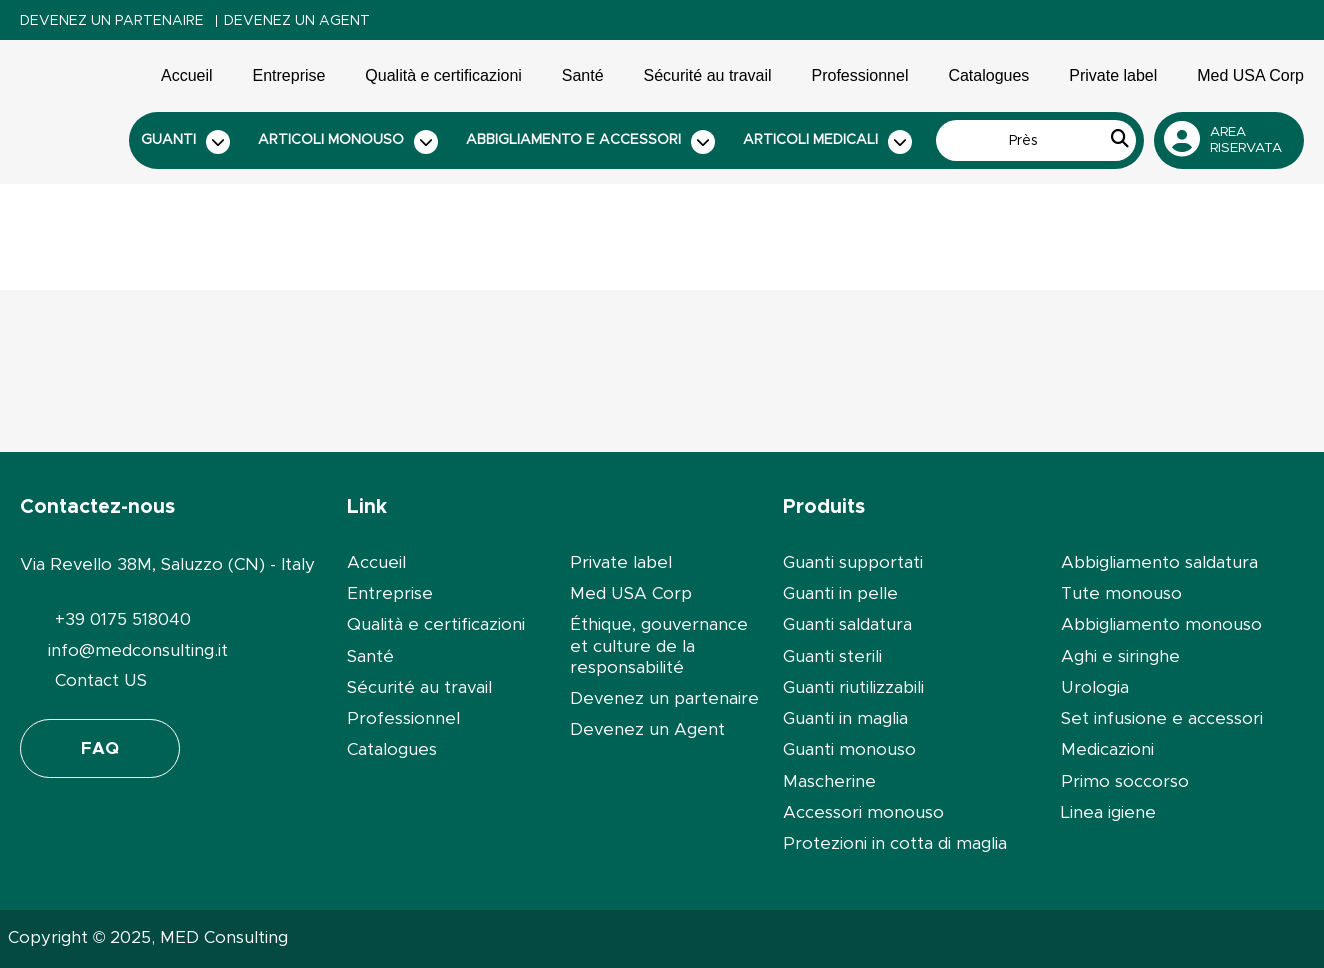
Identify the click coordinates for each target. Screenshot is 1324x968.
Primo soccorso (1125, 781)
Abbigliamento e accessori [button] (591, 142)
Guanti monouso (849, 749)
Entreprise (289, 75)
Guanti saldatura (847, 624)
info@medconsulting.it (138, 650)
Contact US (101, 680)
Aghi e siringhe (1120, 656)
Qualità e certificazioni (443, 75)
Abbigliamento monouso (1161, 624)
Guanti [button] (186, 142)
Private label (1113, 75)
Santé (583, 75)
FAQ (100, 748)
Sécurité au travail (708, 75)
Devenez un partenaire (112, 21)
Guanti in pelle (840, 593)
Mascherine (829, 781)
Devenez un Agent (297, 21)
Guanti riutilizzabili (853, 687)
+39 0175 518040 (123, 619)
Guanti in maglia (845, 718)
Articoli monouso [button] (348, 142)
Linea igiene (1108, 812)
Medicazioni (1107, 749)
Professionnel (860, 75)
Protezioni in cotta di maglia (895, 843)
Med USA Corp (1250, 75)
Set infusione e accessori (1162, 718)
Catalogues (988, 75)
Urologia (1095, 687)
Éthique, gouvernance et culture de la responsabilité (659, 646)
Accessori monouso (863, 812)
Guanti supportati (853, 562)
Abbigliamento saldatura (1159, 562)
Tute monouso (1121, 593)
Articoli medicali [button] (828, 142)
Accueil (187, 75)
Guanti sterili (832, 656)
